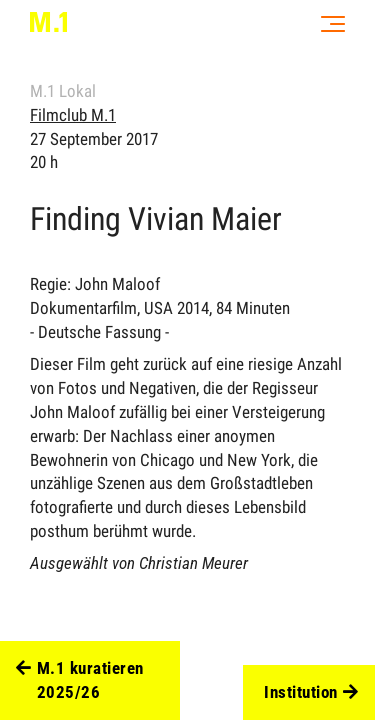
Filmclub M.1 (73, 115)
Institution (311, 693)
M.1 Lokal (63, 91)
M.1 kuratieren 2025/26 (80, 681)
